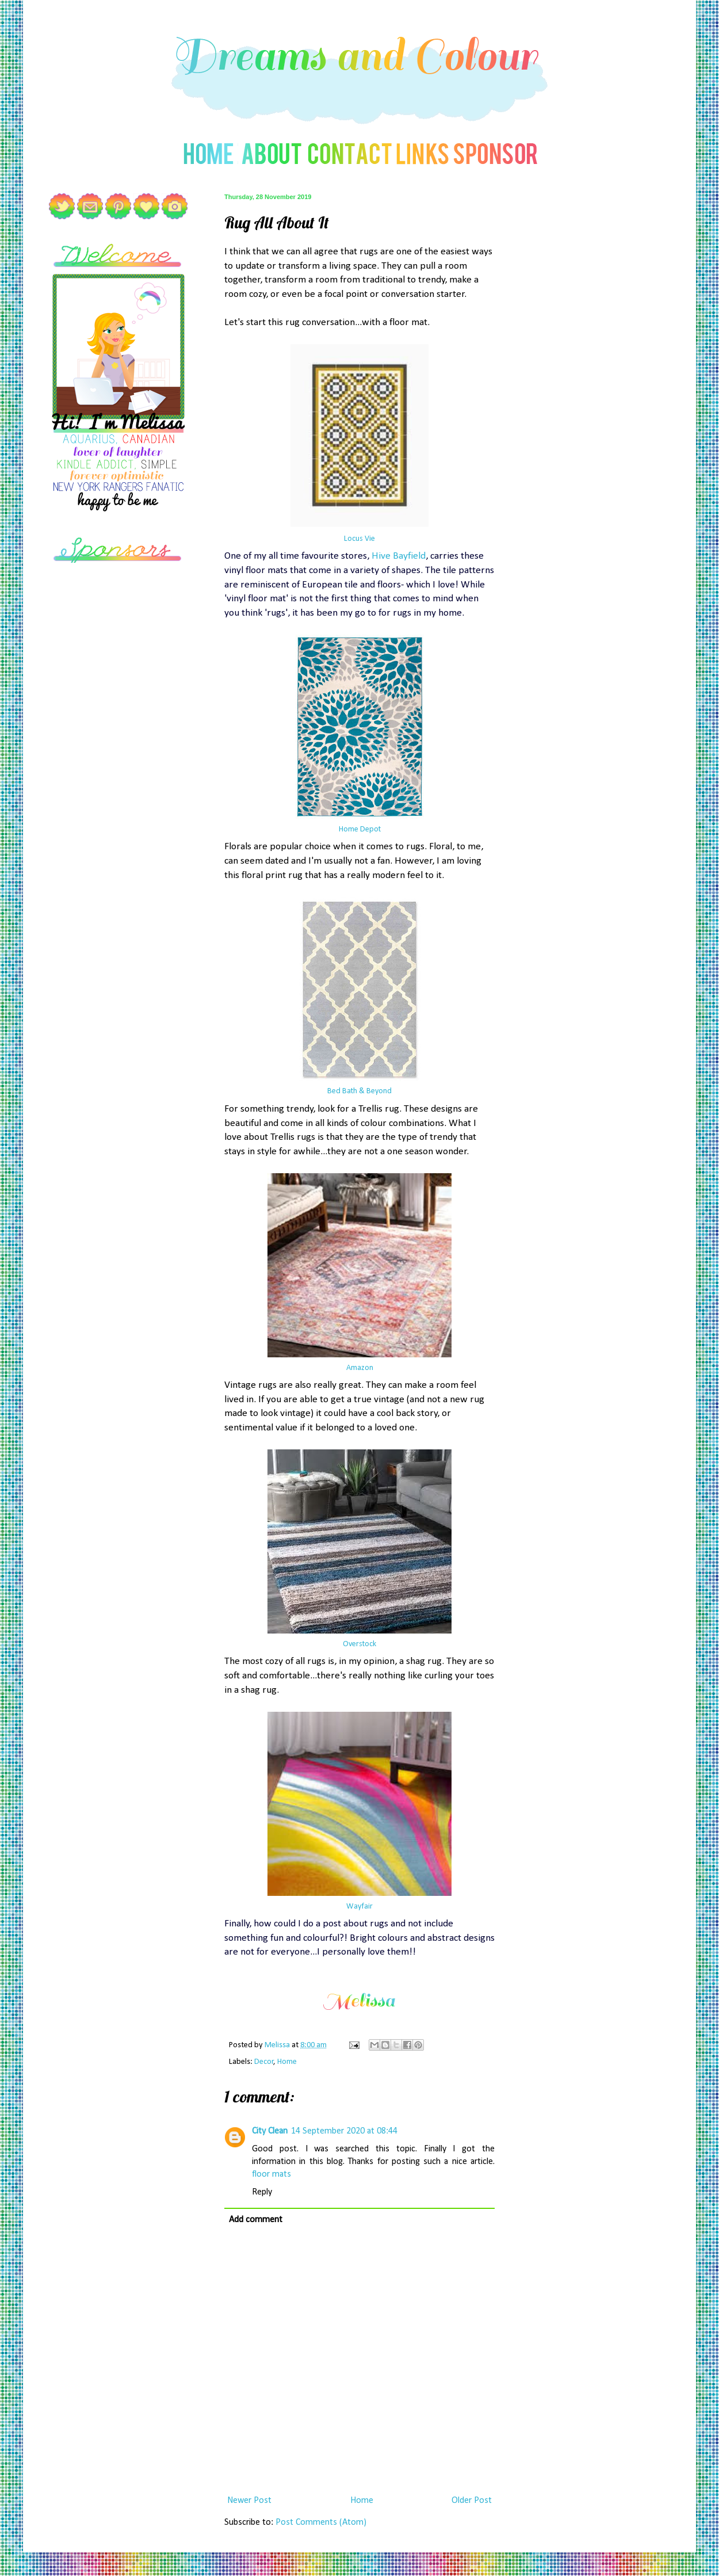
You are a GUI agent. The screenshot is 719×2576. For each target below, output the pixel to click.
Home (287, 2062)
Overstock (359, 1644)
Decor (264, 2062)
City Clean (270, 2131)
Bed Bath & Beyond (359, 1091)
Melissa (278, 2045)
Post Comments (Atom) (321, 2522)
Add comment (255, 2219)
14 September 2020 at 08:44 (344, 2131)
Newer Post (249, 2500)
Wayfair (359, 1906)
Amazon (359, 1368)
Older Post (472, 2500)
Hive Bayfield (399, 556)
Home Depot (360, 829)
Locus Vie (359, 539)
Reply (262, 2192)
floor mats (271, 2174)
